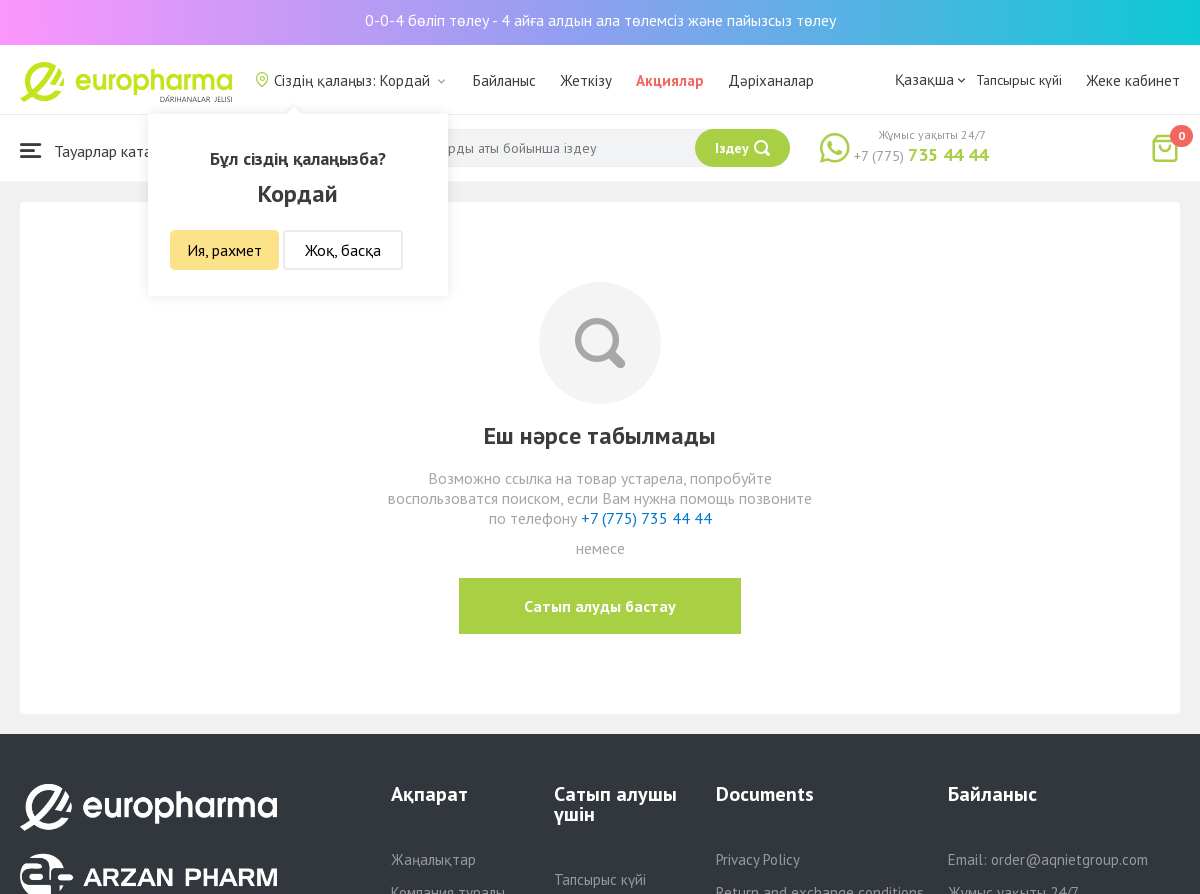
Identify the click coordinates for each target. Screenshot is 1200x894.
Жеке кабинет (1133, 80)
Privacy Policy (758, 859)
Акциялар (670, 80)
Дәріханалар (771, 80)
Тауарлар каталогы (102, 150)
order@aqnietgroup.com (1069, 859)
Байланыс (504, 80)
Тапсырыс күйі (1019, 80)
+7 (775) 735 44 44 (646, 518)
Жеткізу (586, 80)
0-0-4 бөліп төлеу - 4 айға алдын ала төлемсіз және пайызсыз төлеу (600, 20)
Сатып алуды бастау (600, 606)
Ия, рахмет (224, 250)
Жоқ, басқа (343, 250)
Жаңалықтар (433, 859)
